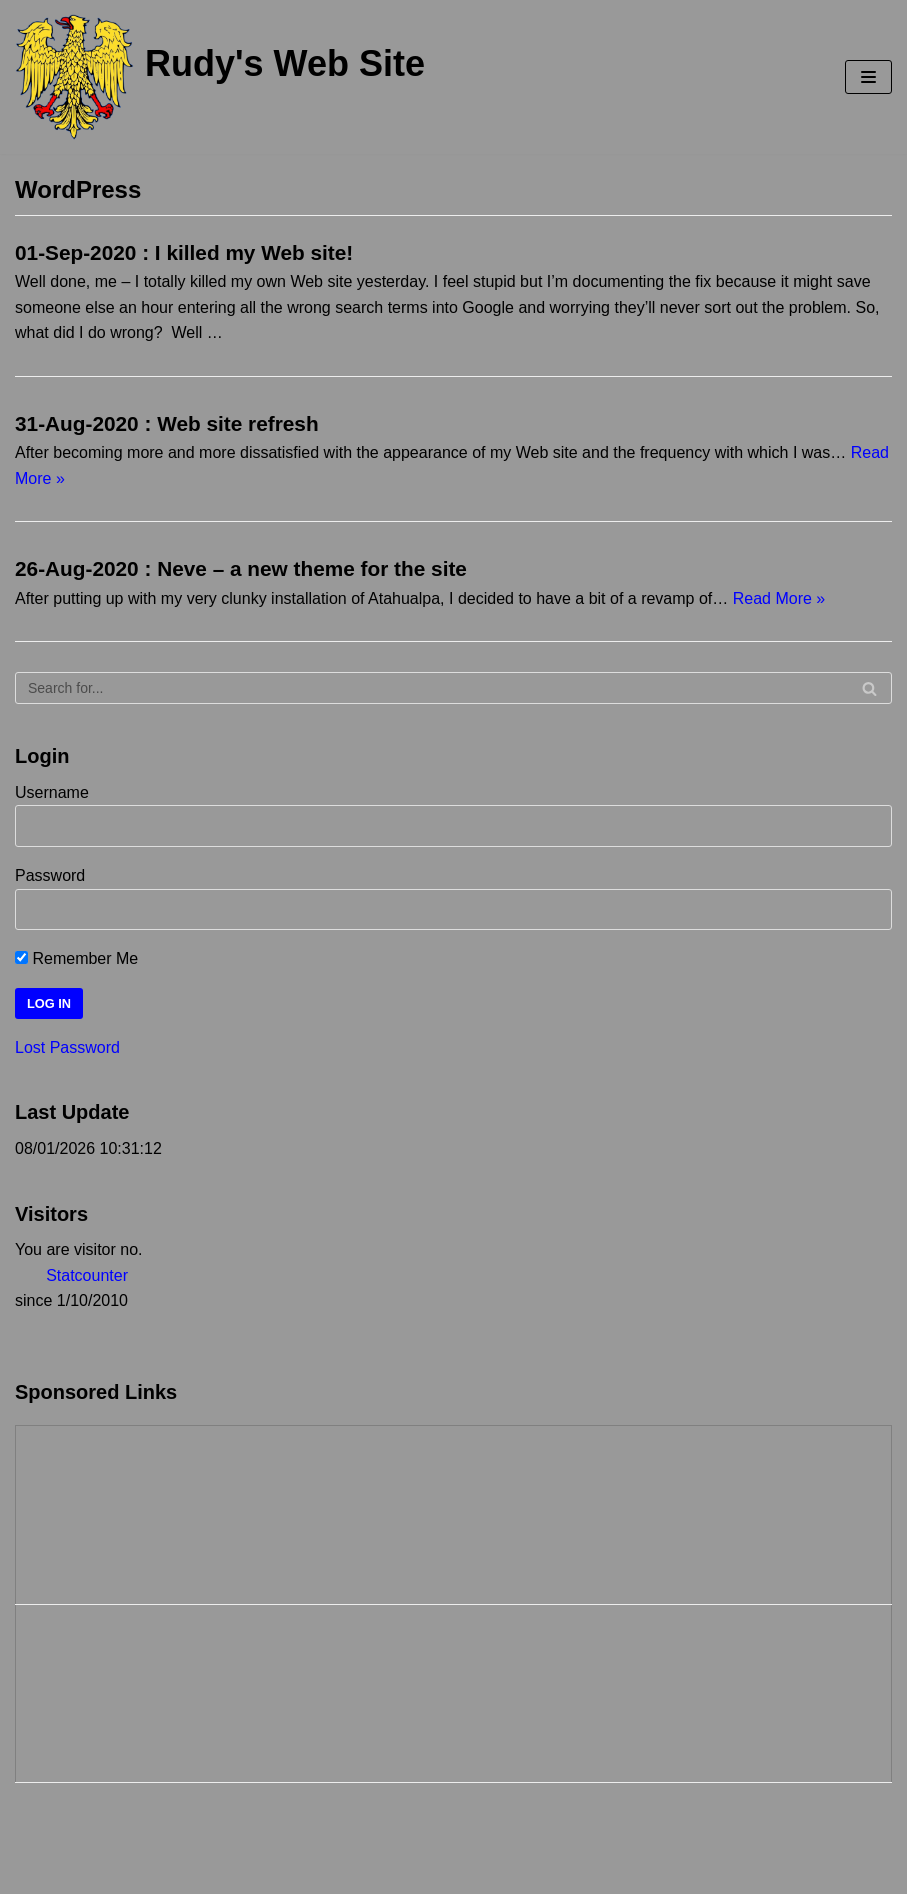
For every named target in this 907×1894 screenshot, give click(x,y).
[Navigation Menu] (868, 77)
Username (52, 792)
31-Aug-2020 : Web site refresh (167, 423)
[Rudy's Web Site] (220, 77)
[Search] (453, 688)
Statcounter (87, 1275)
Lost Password (67, 1047)
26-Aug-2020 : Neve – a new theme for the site (241, 568)
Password (50, 875)
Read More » (779, 598)
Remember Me (76, 958)
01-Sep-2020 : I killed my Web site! (184, 252)
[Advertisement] (116, 1511)
